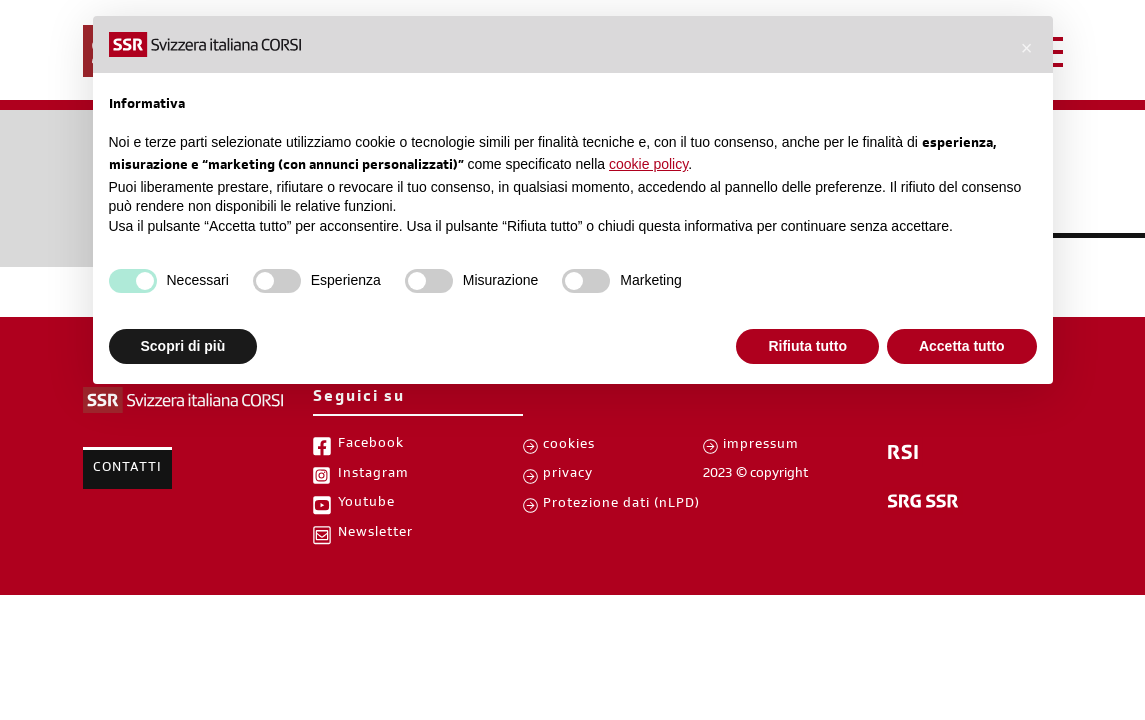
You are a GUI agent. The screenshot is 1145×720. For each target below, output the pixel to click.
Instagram (373, 475)
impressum (761, 446)
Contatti (127, 469)
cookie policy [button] (648, 164)
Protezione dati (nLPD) (621, 505)
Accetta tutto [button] (962, 346)
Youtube (366, 504)
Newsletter (375, 534)
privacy (568, 475)
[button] (1027, 48)
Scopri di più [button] (183, 346)
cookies (569, 446)
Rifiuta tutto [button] (807, 346)
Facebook (371, 445)
